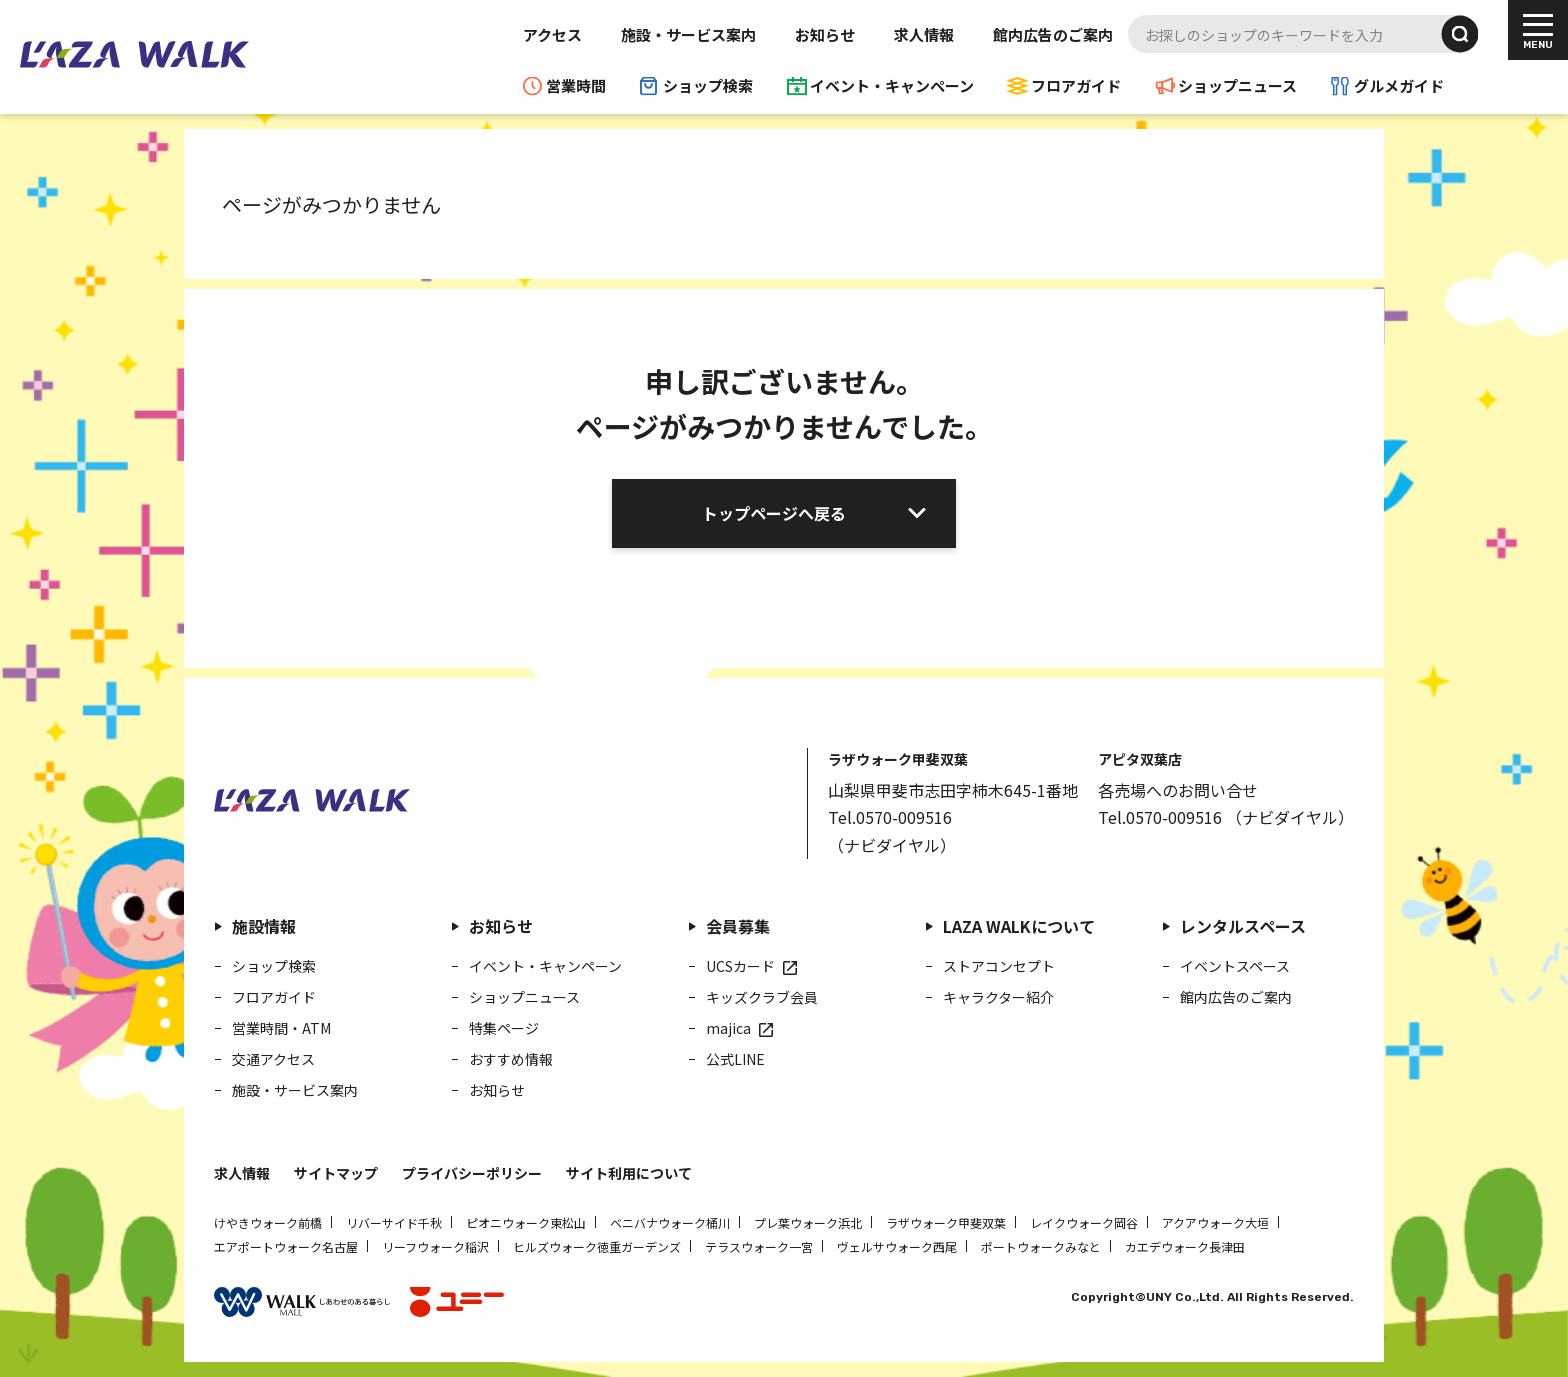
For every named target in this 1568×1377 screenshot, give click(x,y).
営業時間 (576, 85)
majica (728, 1028)
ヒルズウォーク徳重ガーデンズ (597, 1246)
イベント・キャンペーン (892, 85)
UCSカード (740, 966)
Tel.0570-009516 (890, 817)
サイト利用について (629, 1173)
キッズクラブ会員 (762, 997)
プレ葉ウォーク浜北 (808, 1222)
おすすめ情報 (511, 1059)
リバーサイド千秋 (394, 1222)
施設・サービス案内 (688, 34)
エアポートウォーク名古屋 (286, 1246)
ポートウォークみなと (1041, 1246)
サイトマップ (336, 1173)
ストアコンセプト (999, 966)
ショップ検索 (708, 85)
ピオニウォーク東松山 (526, 1222)
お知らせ (825, 34)
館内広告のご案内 (1053, 34)
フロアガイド (1076, 85)
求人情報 (924, 34)
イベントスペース (1235, 966)
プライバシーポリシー (472, 1173)
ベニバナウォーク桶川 (670, 1222)
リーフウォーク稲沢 (435, 1246)
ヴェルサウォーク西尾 (897, 1246)
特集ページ (504, 1028)
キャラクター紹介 (998, 997)
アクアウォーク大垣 (1215, 1222)
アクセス (552, 34)
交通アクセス (273, 1059)
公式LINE (735, 1059)
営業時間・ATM (281, 1028)
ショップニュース (1237, 85)
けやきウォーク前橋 (268, 1222)
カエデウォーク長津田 (1185, 1246)
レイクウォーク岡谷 (1084, 1222)
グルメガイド (1399, 85)
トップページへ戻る (774, 513)
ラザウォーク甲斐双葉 (946, 1222)
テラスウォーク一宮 (759, 1246)
